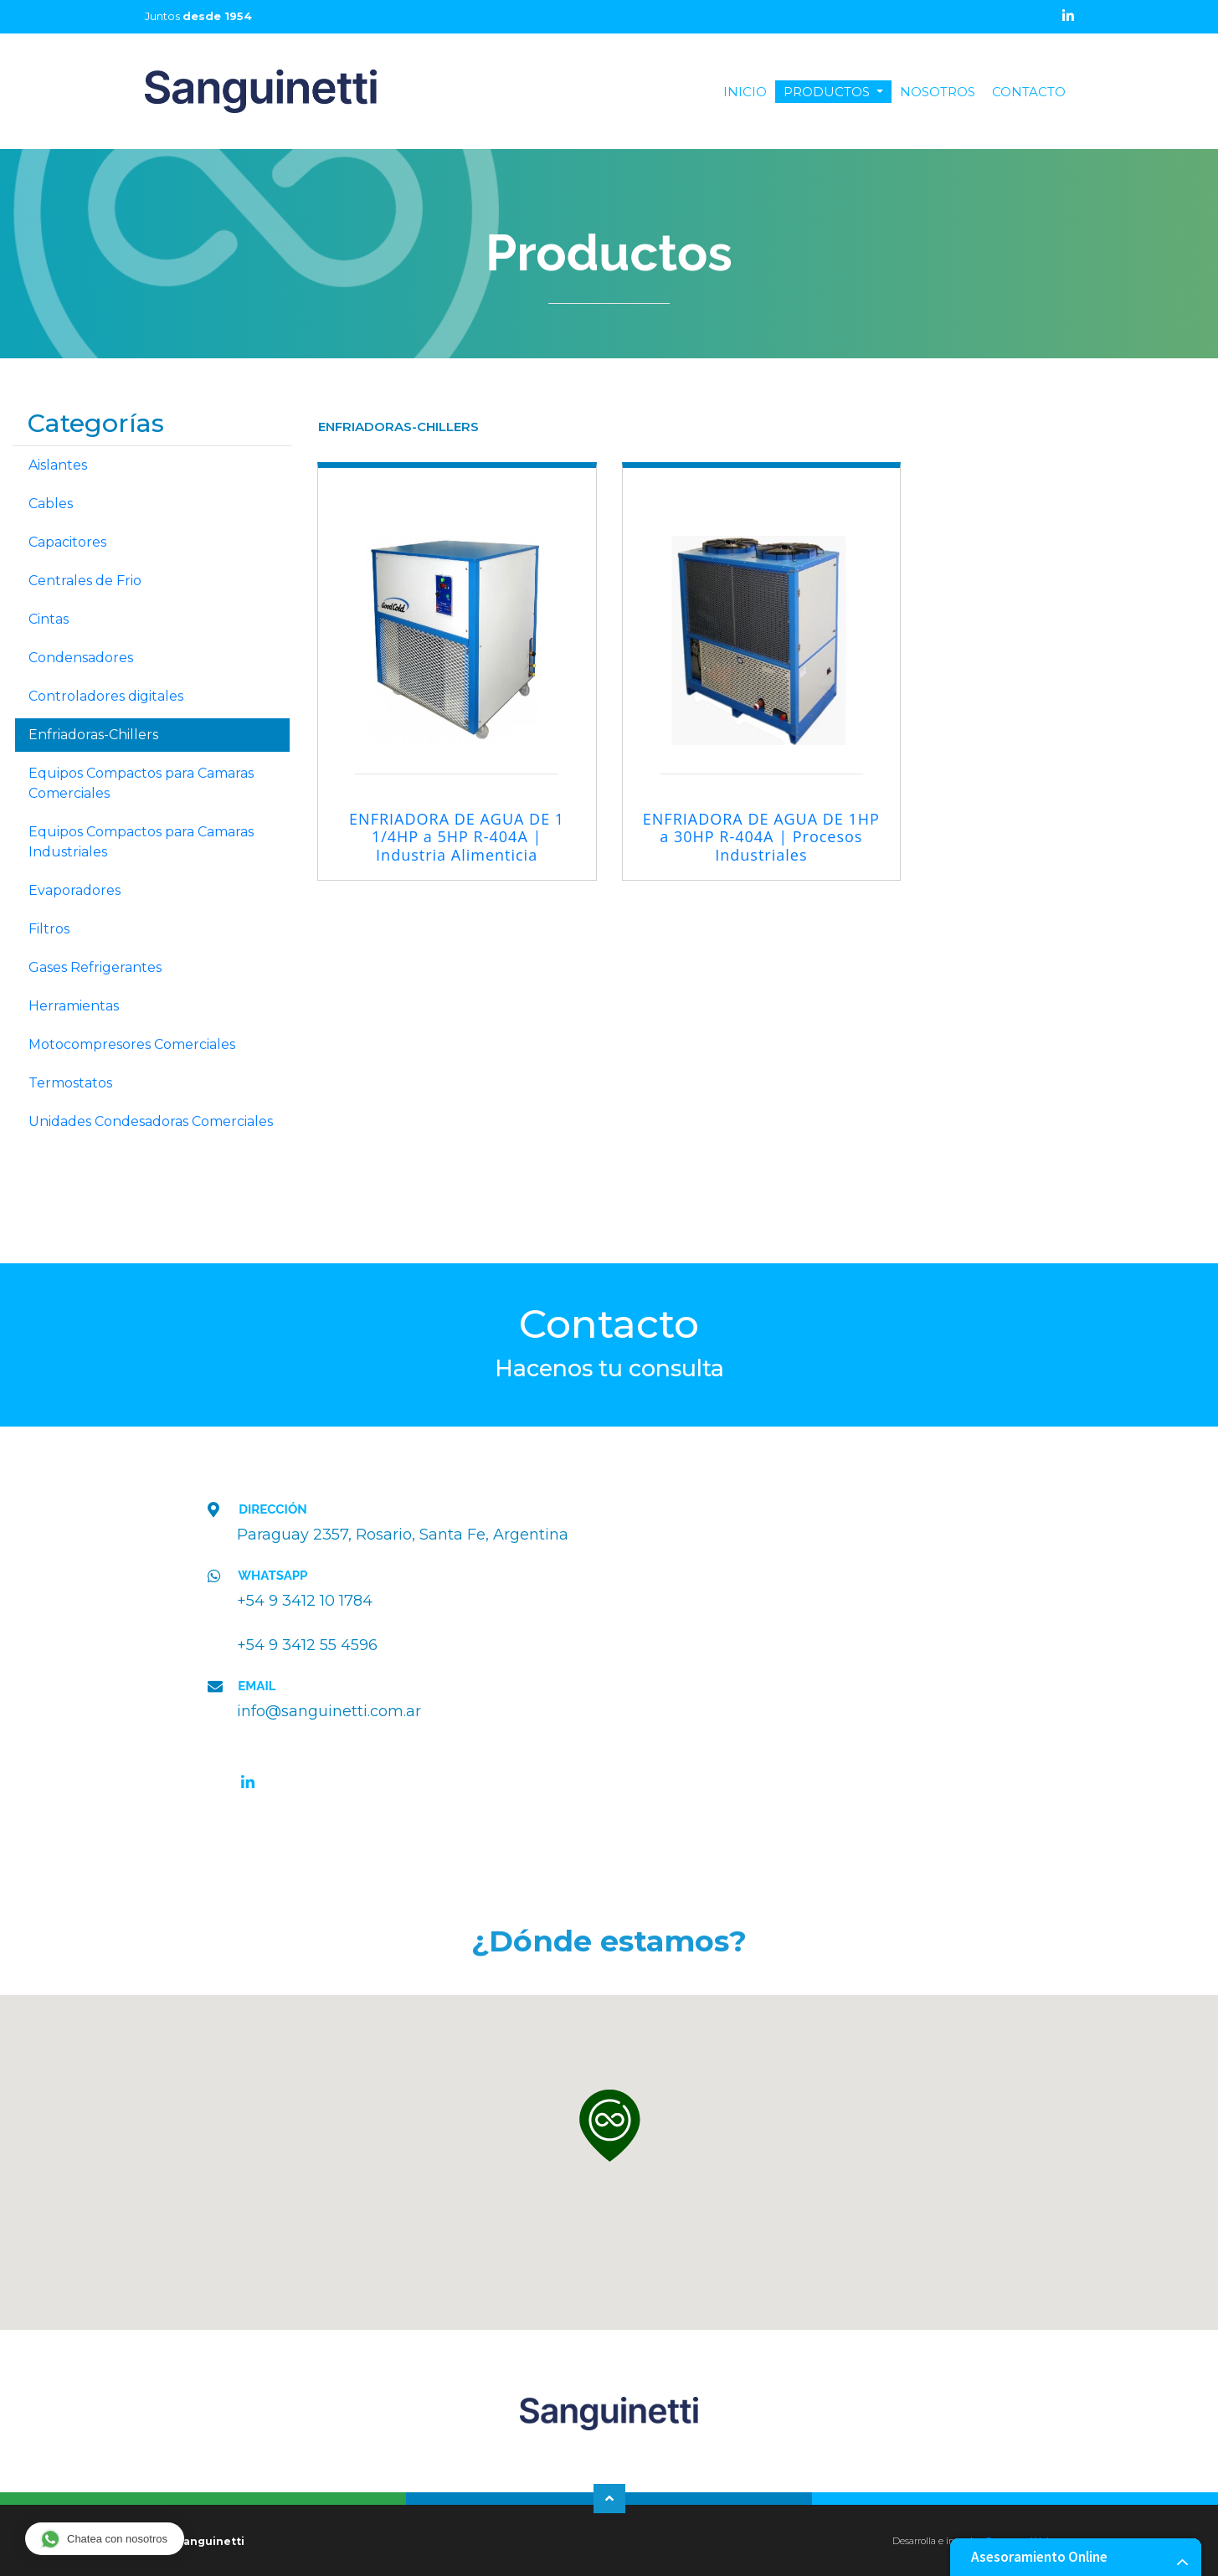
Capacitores (67, 542)
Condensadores (80, 658)
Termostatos (70, 1083)
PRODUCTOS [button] (828, 92)
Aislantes (57, 465)
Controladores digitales (105, 696)
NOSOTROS (937, 92)
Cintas (48, 619)
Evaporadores (74, 890)
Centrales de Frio (84, 581)
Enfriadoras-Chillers (93, 735)
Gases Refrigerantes (95, 967)
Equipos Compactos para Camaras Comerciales (141, 783)
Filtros (48, 929)
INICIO (749, 92)
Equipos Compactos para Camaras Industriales (141, 842)
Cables (50, 504)
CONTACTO (1029, 92)
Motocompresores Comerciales (131, 1044)
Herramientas (73, 1006)
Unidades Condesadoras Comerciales (150, 1121)
